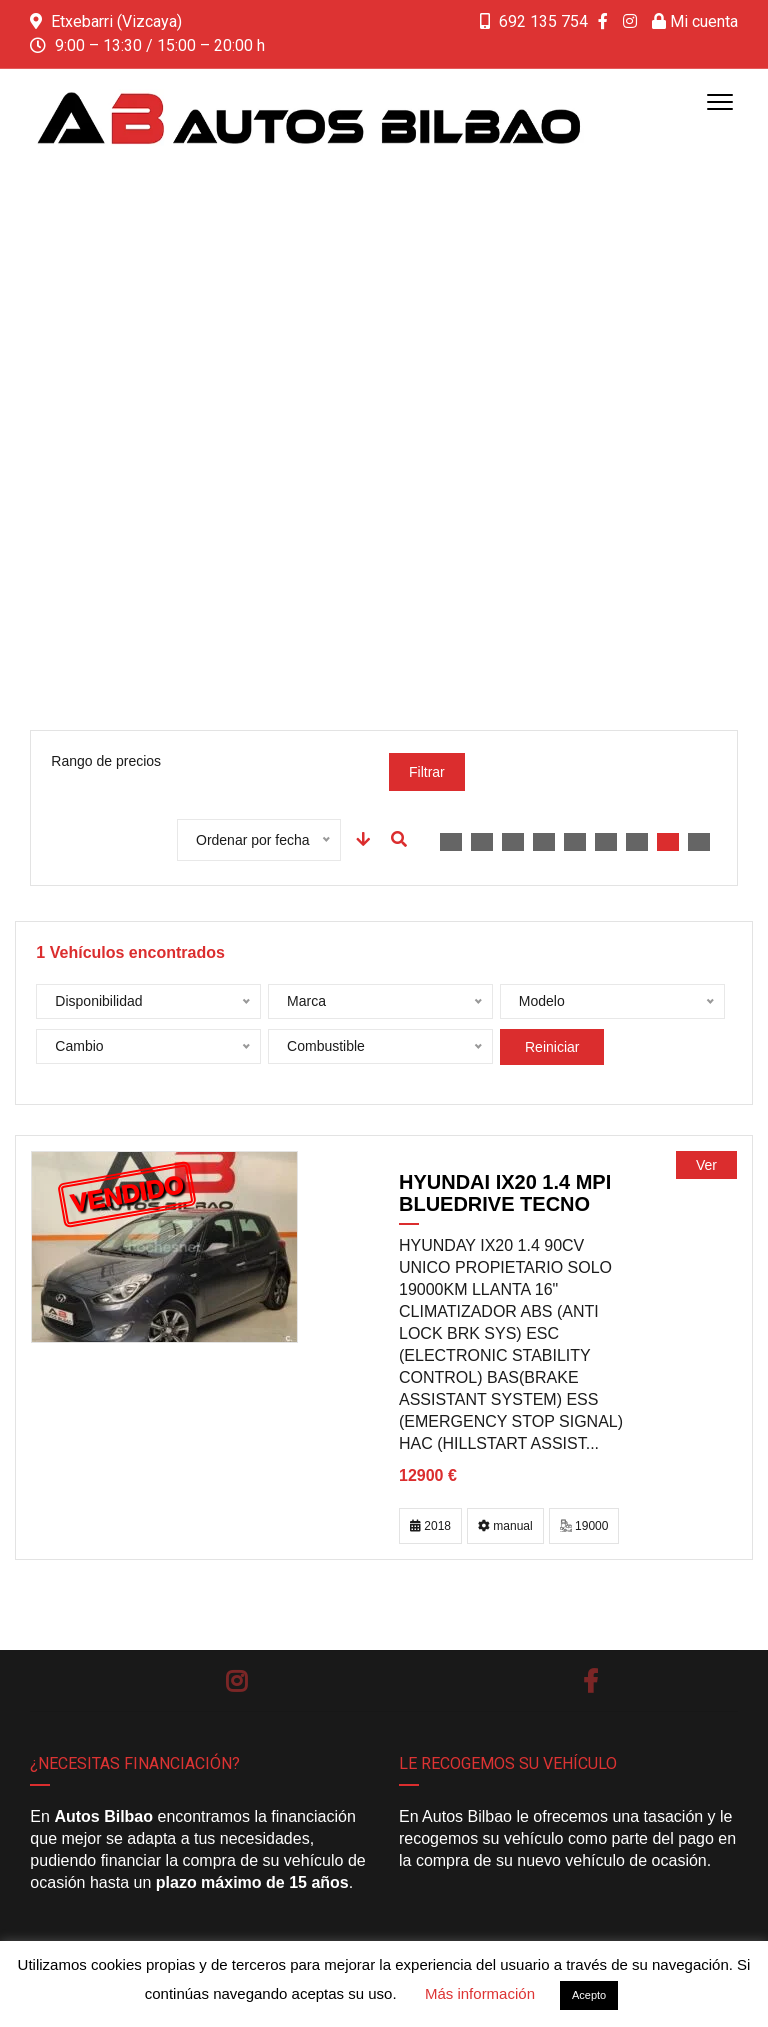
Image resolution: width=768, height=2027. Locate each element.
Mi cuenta (695, 21)
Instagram (236, 1681)
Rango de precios (106, 761)
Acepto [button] (589, 1995)
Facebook (590, 1681)
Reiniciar (552, 1047)
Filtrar (427, 772)
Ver (706, 1165)
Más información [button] (480, 1993)
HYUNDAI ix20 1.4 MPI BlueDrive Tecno (505, 1193)
